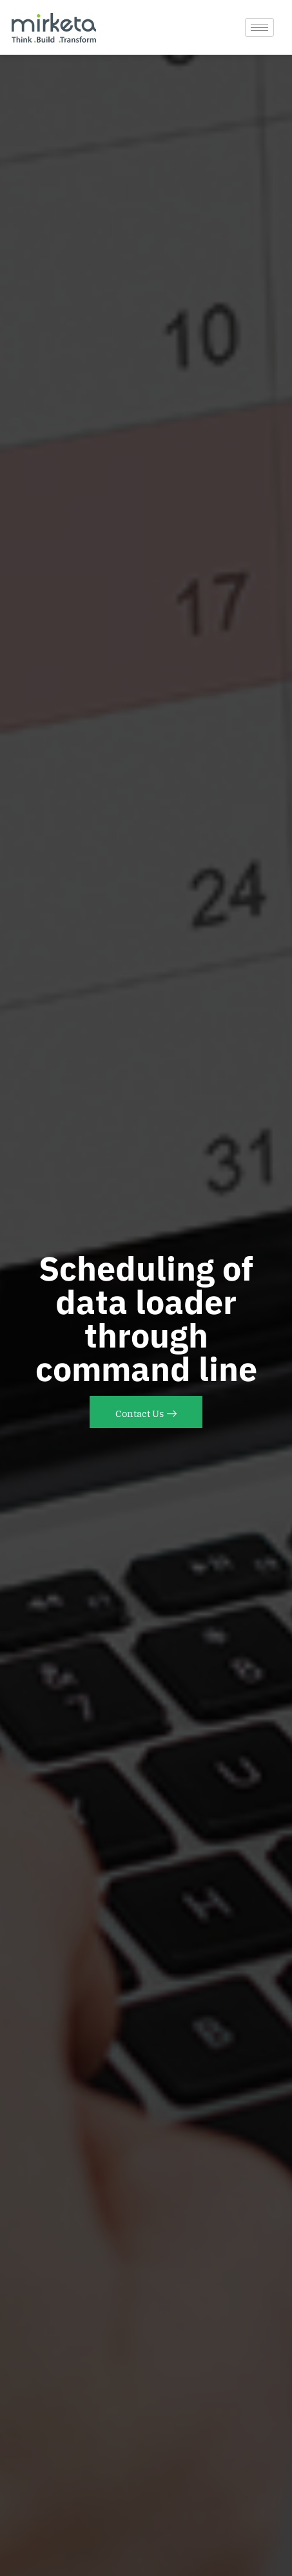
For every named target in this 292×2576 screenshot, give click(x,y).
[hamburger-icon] (259, 27)
